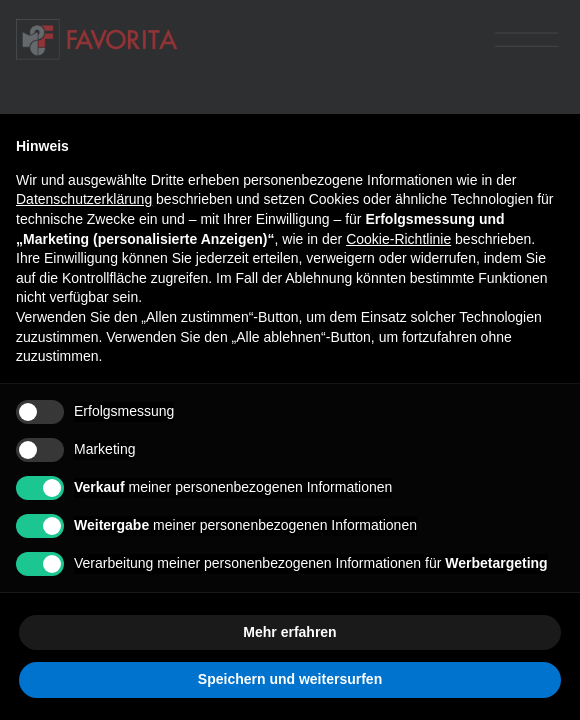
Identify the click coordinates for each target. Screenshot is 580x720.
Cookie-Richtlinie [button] (398, 239)
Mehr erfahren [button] (289, 632)
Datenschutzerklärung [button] (84, 199)
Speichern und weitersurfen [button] (290, 679)
